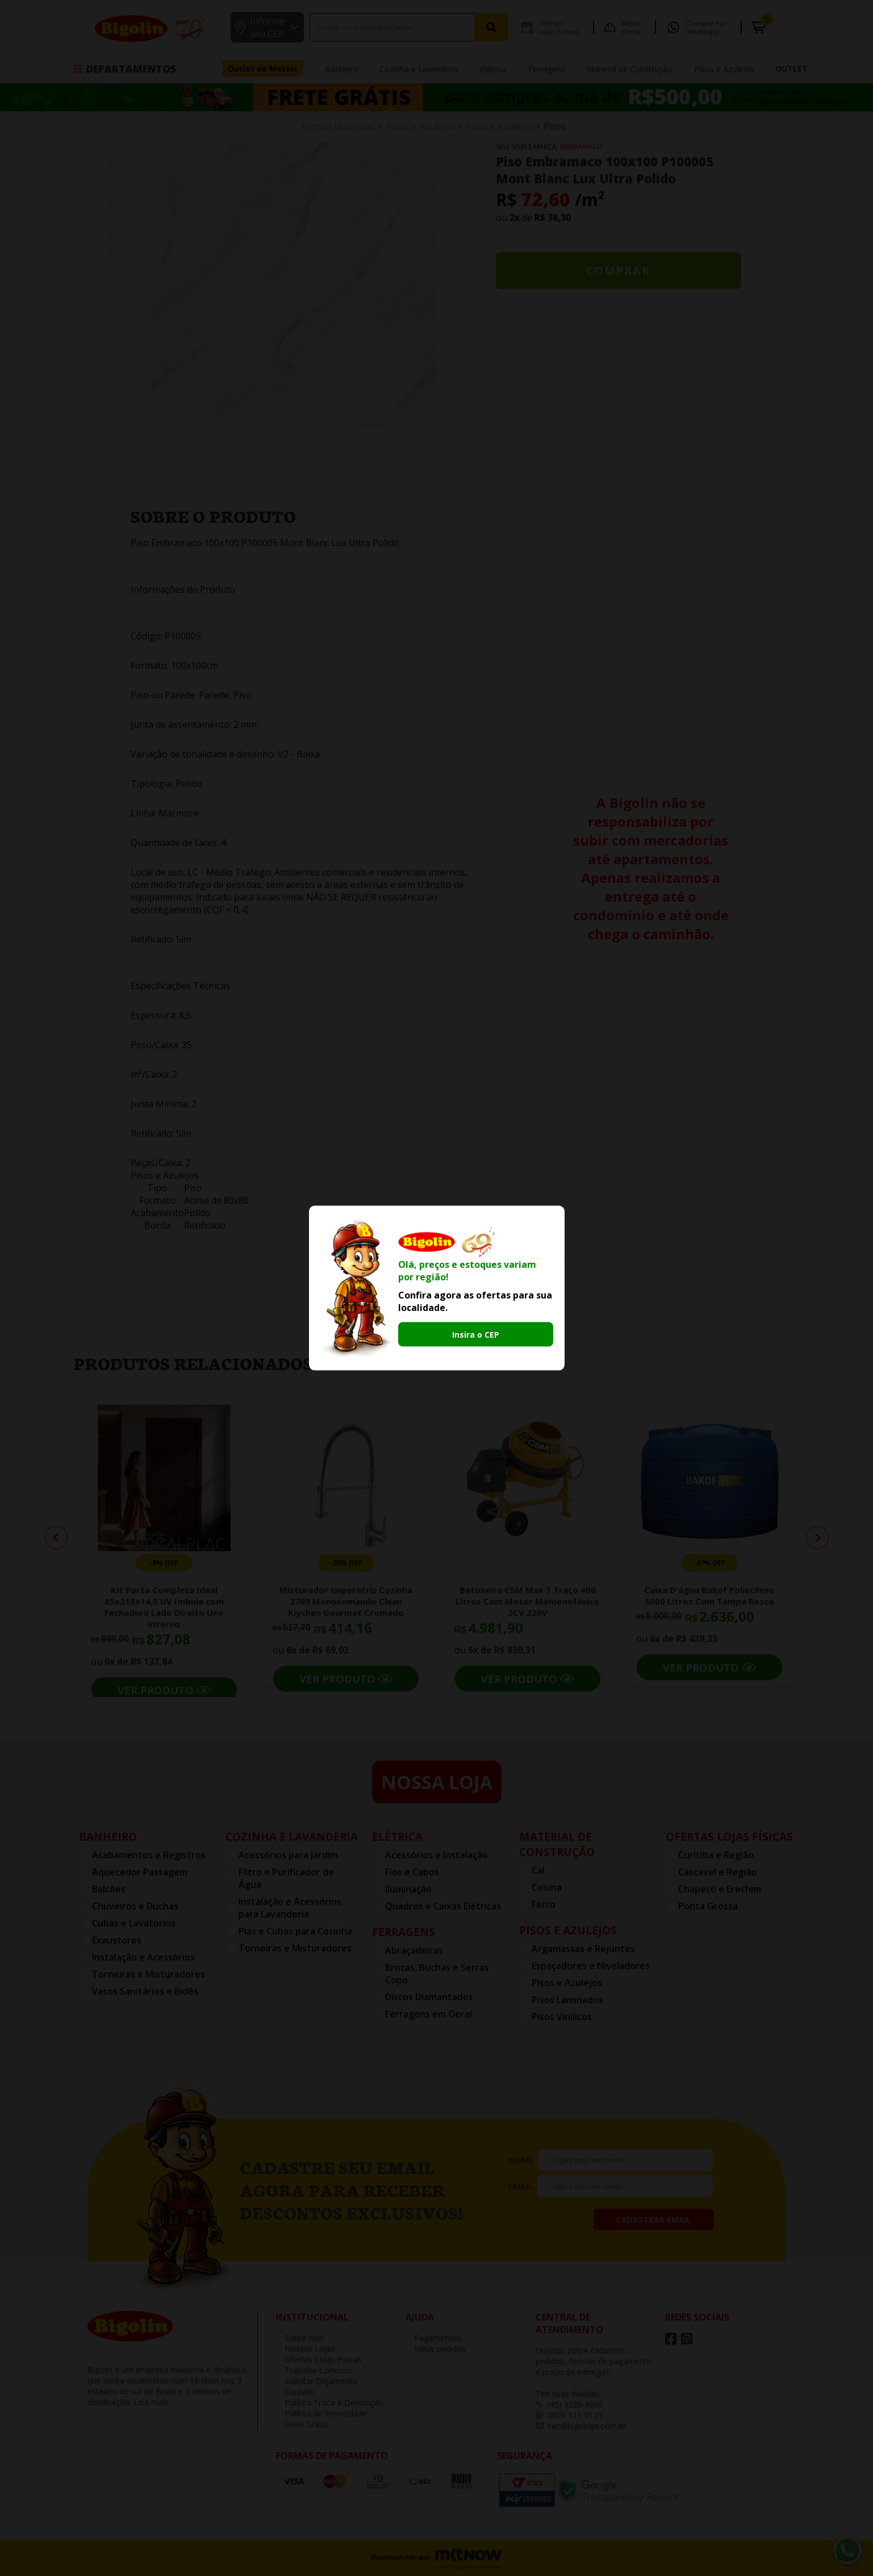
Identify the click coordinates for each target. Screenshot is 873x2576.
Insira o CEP (475, 1334)
